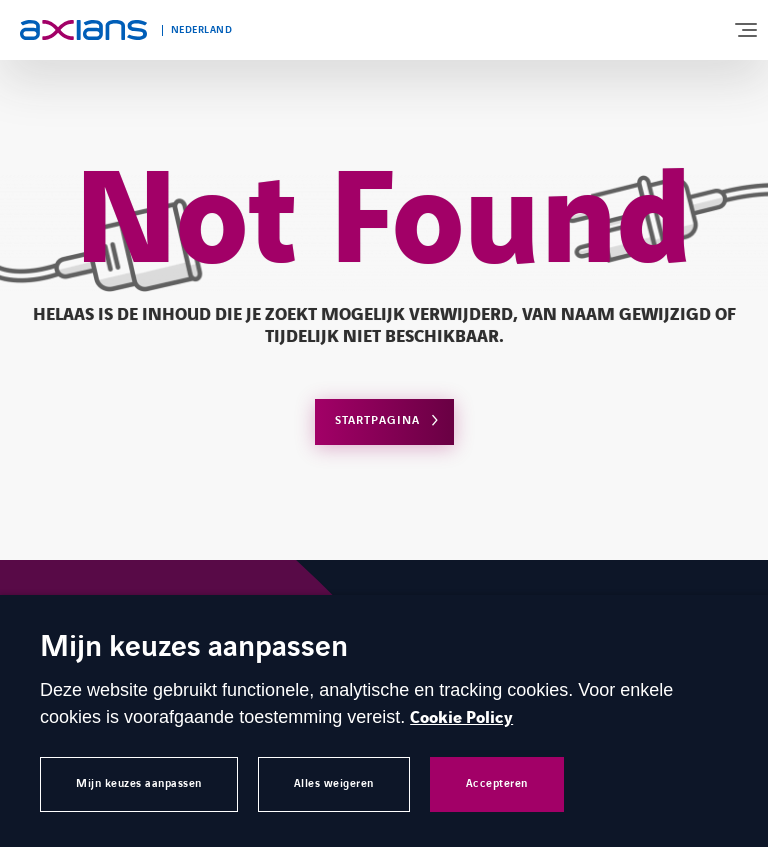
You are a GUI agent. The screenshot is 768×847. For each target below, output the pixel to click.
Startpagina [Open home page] (377, 420)
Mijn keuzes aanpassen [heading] (194, 648)
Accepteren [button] (497, 783)
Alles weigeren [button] (334, 783)
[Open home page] (83, 30)
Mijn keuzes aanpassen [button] (139, 783)
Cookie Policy (461, 718)
